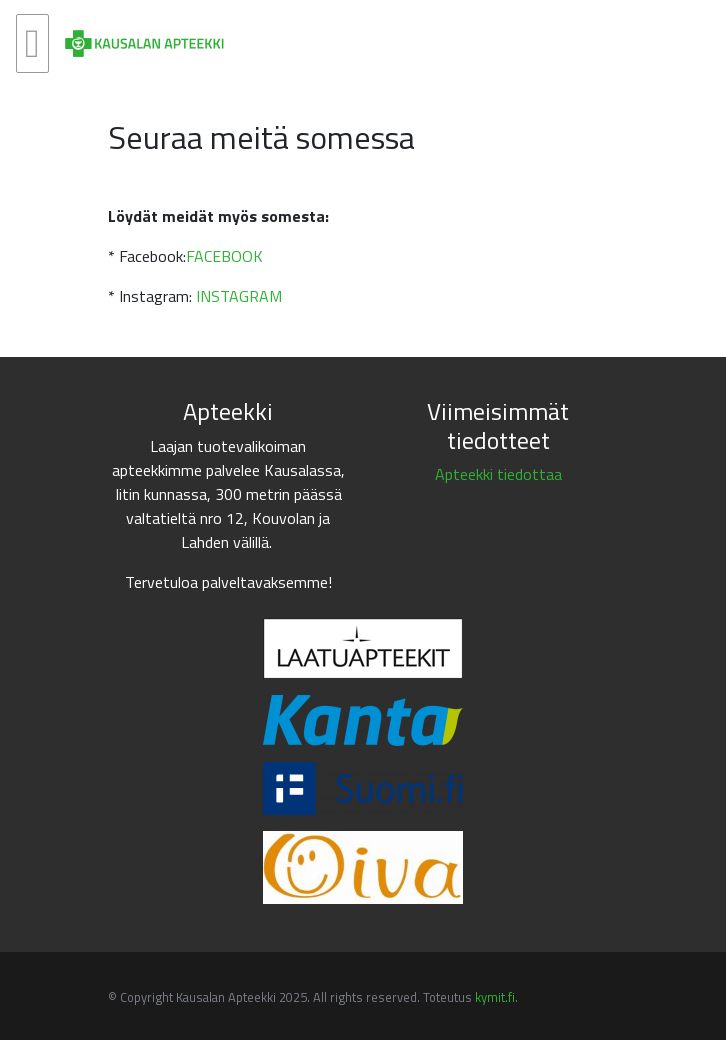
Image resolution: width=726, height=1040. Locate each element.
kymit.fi (495, 997)
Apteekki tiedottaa (498, 474)
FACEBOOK (224, 256)
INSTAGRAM (239, 296)
